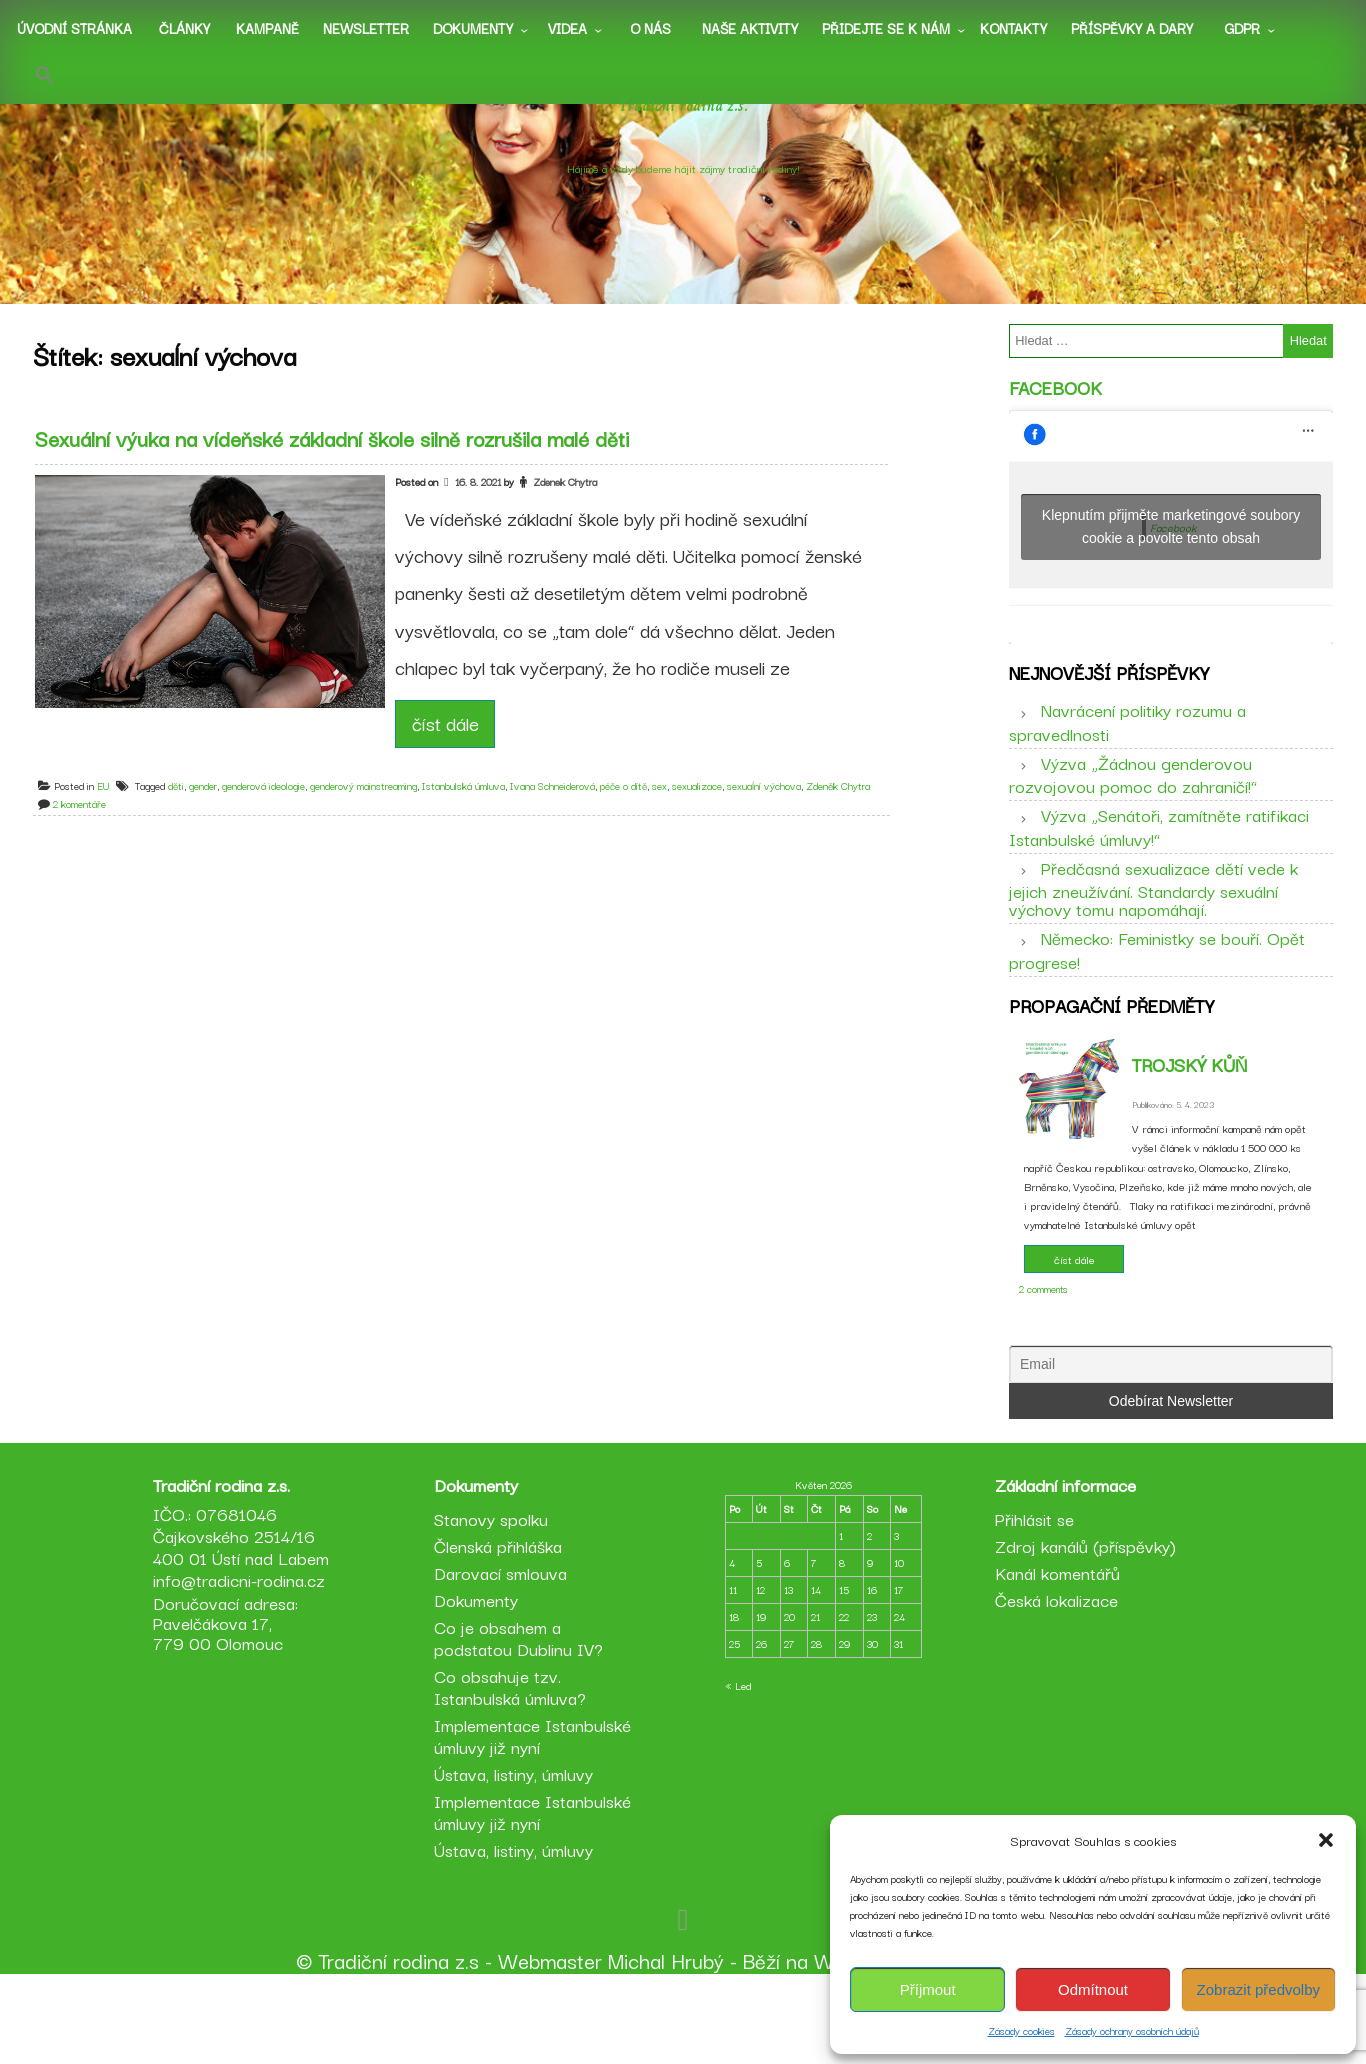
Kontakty (1013, 28)
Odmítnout (1093, 1989)
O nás (650, 28)
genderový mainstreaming (371, 808)
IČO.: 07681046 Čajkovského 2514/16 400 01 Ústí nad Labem (247, 1617)
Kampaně (267, 28)
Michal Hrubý (666, 2042)
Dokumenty (473, 28)
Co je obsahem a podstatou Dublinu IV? (521, 1719)
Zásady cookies (1021, 2030)
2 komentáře (87, 826)
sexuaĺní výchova (772, 808)
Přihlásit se (1031, 1600)
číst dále (453, 746)
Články (184, 28)
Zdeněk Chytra (846, 808)
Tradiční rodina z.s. (683, 129)
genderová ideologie (271, 808)
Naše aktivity (750, 28)
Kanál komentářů (1054, 1654)
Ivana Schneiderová (560, 808)
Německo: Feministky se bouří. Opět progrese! (1157, 979)
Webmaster (550, 2042)
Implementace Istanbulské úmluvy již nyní (535, 1817)
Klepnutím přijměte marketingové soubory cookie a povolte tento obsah (1171, 541)
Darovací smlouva (503, 1654)
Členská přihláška (501, 1627)
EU (111, 808)
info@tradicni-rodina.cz (245, 1661)
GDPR (1242, 28)
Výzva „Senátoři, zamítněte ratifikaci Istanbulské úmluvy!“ (1159, 856)
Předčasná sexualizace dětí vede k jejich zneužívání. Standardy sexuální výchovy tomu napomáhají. (1153, 917)
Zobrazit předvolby (1258, 1989)
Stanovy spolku (494, 1600)
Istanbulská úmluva (471, 808)
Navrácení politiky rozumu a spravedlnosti (1127, 751)
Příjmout (928, 1989)
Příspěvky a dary (1132, 28)
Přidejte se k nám (886, 28)
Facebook (1055, 402)
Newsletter (366, 28)
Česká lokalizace (1053, 1681)
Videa (567, 28)
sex (667, 808)
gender (211, 808)
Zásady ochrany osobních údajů (1132, 2030)
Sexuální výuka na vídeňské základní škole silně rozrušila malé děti (340, 461)
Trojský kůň (1189, 1108)
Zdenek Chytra (572, 504)
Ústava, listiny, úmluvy (516, 1855)
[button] (1326, 1840)
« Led (738, 1767)
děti (184, 808)
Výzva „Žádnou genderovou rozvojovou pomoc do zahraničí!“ (1133, 803)
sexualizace (705, 808)
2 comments (1043, 1332)
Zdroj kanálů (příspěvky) (1082, 1627)
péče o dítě (631, 808)
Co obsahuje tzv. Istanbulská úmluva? (513, 1768)
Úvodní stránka (74, 28)
